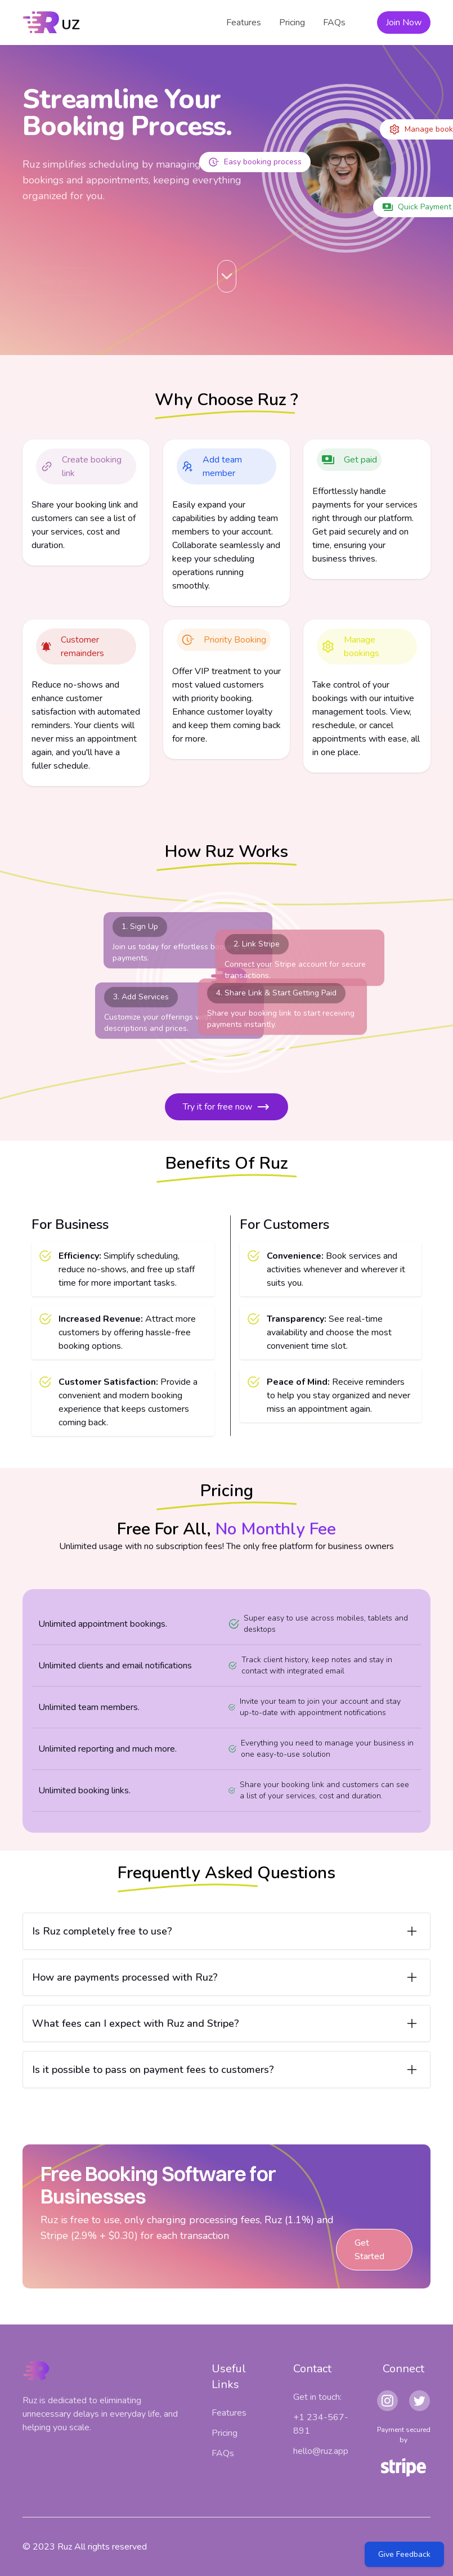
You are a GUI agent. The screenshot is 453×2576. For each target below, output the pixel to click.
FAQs (334, 22)
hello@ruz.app (320, 2451)
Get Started (370, 2250)
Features (243, 22)
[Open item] (226, 1931)
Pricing (292, 22)
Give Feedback (404, 2554)
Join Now (403, 22)
